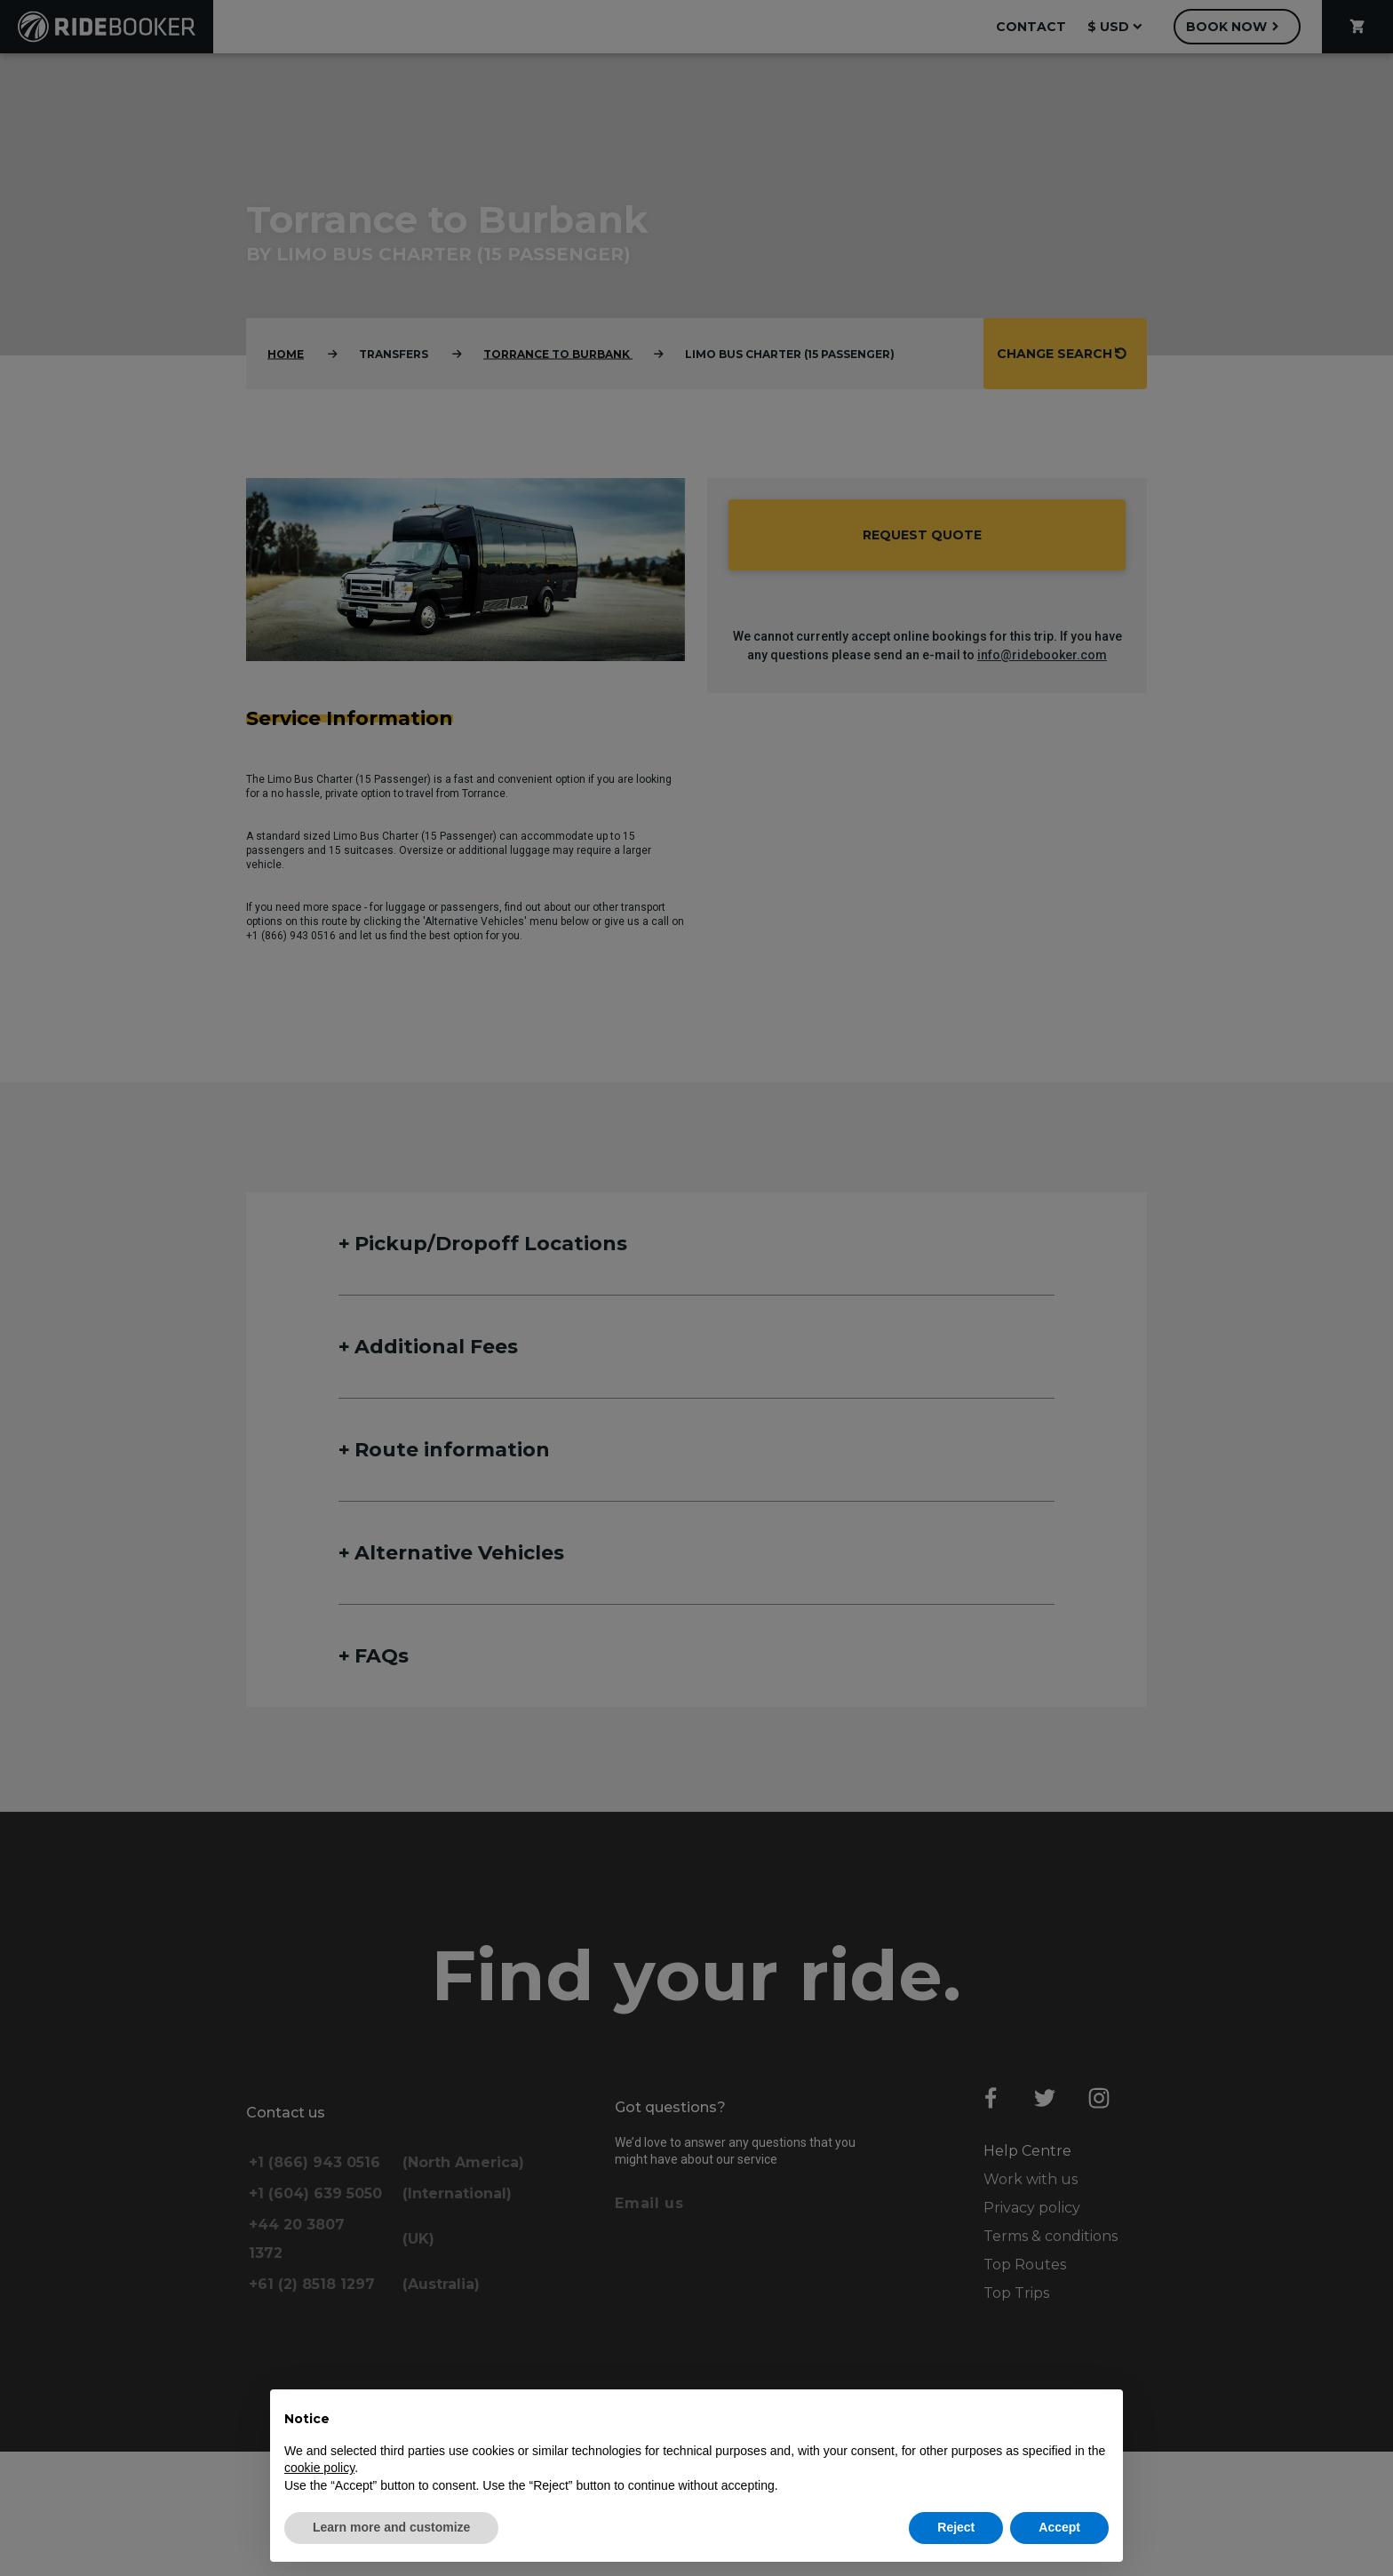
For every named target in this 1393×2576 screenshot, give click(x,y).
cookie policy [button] (319, 2467)
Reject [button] (956, 2527)
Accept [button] (1059, 2527)
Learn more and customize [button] (391, 2527)
